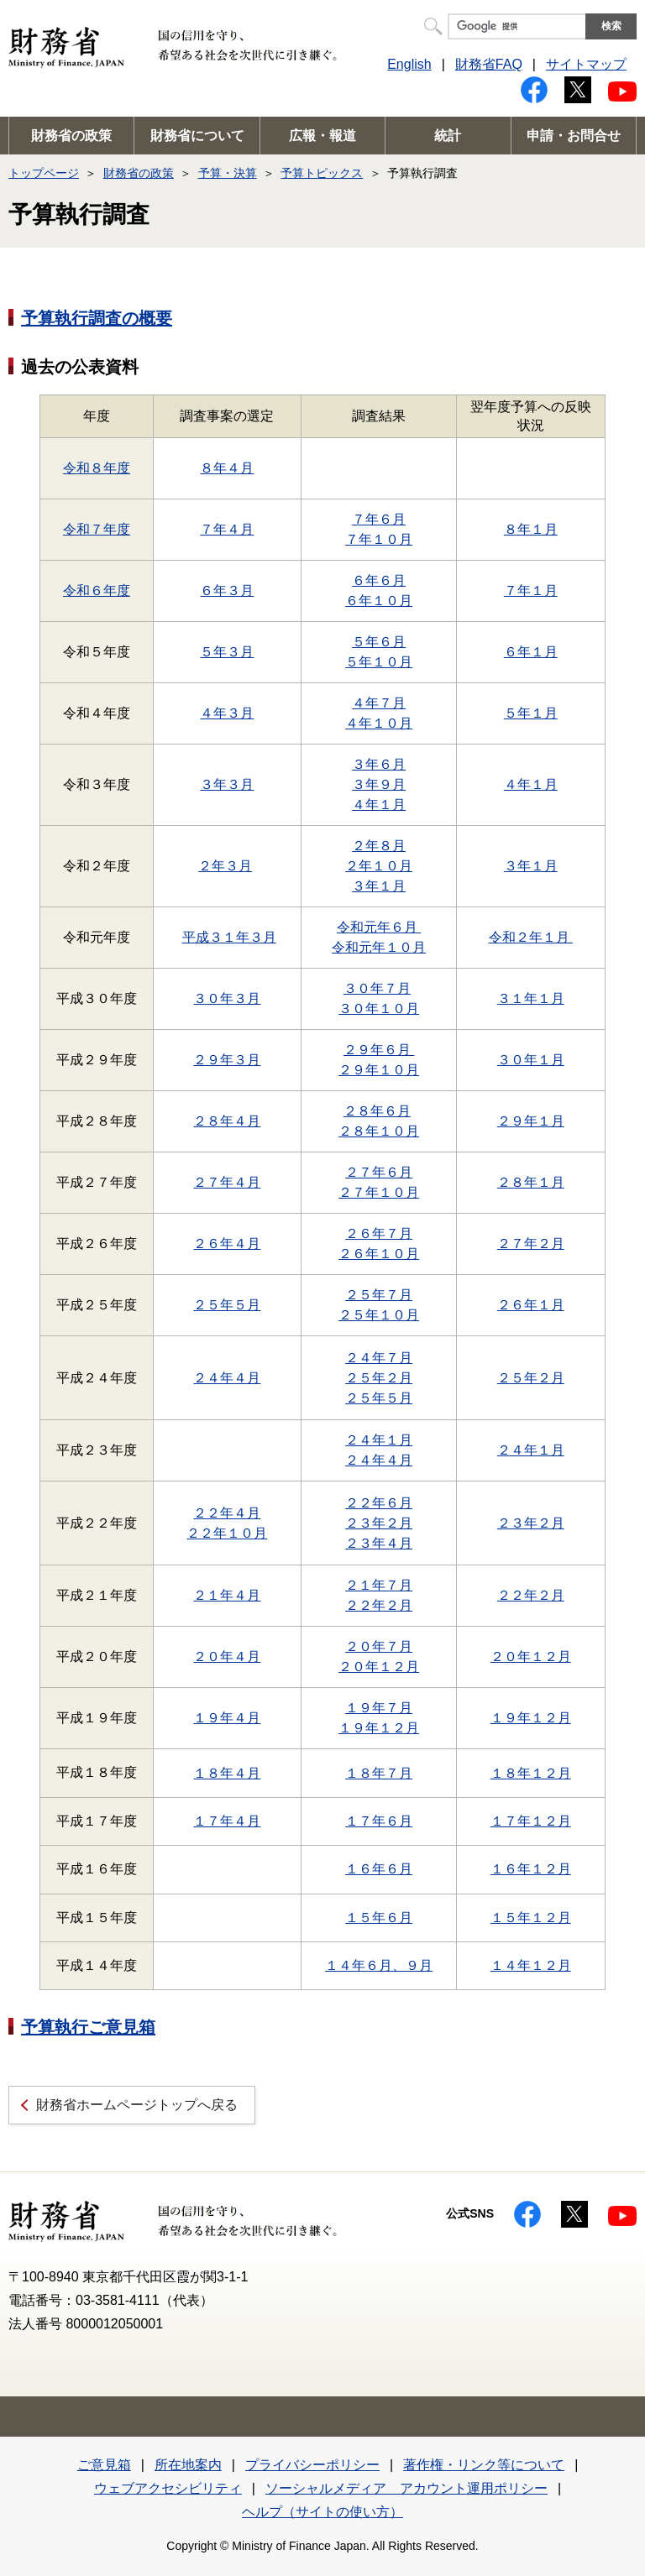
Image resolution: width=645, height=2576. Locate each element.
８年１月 (531, 529)
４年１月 (379, 804)
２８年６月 (377, 1111)
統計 (447, 135)
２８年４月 (226, 1121)
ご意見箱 (104, 2465)
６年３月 (227, 590)
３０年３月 (226, 998)
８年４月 (227, 468)
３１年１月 (530, 998)
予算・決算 (227, 173)
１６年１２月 (530, 1869)
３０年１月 (530, 1060)
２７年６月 (378, 1172)
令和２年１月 (531, 937)
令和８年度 (96, 468)
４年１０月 (378, 723)
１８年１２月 (530, 1773)
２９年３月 (226, 1060)
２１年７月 (378, 1585)
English (409, 64)
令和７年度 (96, 529)
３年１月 (379, 886)
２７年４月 (226, 1182)
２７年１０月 (378, 1192)
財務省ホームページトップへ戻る (137, 2105)
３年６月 (379, 764)
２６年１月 (530, 1305)
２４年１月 (378, 1440)
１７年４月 (226, 1821)
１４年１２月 (530, 1965)
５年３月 (227, 652)
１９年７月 (378, 1708)
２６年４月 (226, 1243)
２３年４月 (378, 1543)
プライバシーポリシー (312, 2465)
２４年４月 (226, 1378)
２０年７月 (378, 1646)
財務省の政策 (71, 135)
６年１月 (531, 652)
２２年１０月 (226, 1533)
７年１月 (531, 590)
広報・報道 (322, 135)
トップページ (43, 173)
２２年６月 (378, 1503)
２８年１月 (530, 1182)
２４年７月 (378, 1358)
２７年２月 (530, 1243)
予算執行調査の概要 (96, 318)
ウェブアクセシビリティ (168, 2488)
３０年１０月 (378, 1008)
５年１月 (531, 713)
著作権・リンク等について (483, 2465)
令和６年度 (96, 590)
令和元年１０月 (379, 947)
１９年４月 (226, 1718)
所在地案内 (188, 2465)
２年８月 (379, 846)
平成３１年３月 (229, 937)
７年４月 (227, 529)
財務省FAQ (488, 64)
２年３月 (225, 866)
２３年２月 (378, 1523)
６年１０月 (378, 600)
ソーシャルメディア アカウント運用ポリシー (406, 2488)
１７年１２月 (530, 1821)
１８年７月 (378, 1773)
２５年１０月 (378, 1315)
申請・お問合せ (574, 135)
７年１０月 (378, 539)
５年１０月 (378, 662)
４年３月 (227, 713)
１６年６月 (378, 1869)
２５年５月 (226, 1305)
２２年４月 (226, 1513)
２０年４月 (226, 1656)
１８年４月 (226, 1773)
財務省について (197, 135)
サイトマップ (586, 64)
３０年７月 (377, 988)
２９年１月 (530, 1121)
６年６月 (379, 580)
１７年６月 (378, 1821)
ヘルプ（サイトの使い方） (322, 2512)
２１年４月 (226, 1595)
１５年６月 (378, 1917)
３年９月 (379, 784)
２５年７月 (378, 1295)
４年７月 (379, 703)
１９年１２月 (378, 1728)
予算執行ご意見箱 (88, 2027)
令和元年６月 (379, 927)
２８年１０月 (378, 1131)
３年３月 (227, 784)
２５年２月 (378, 1378)
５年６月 (379, 642)
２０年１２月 (378, 1666)
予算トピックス (322, 173)
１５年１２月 (530, 1917)
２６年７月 (378, 1233)
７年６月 (379, 519)
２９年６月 (378, 1049)
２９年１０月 (378, 1070)
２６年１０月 (378, 1253)
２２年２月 (378, 1605)
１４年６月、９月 (379, 1965)
